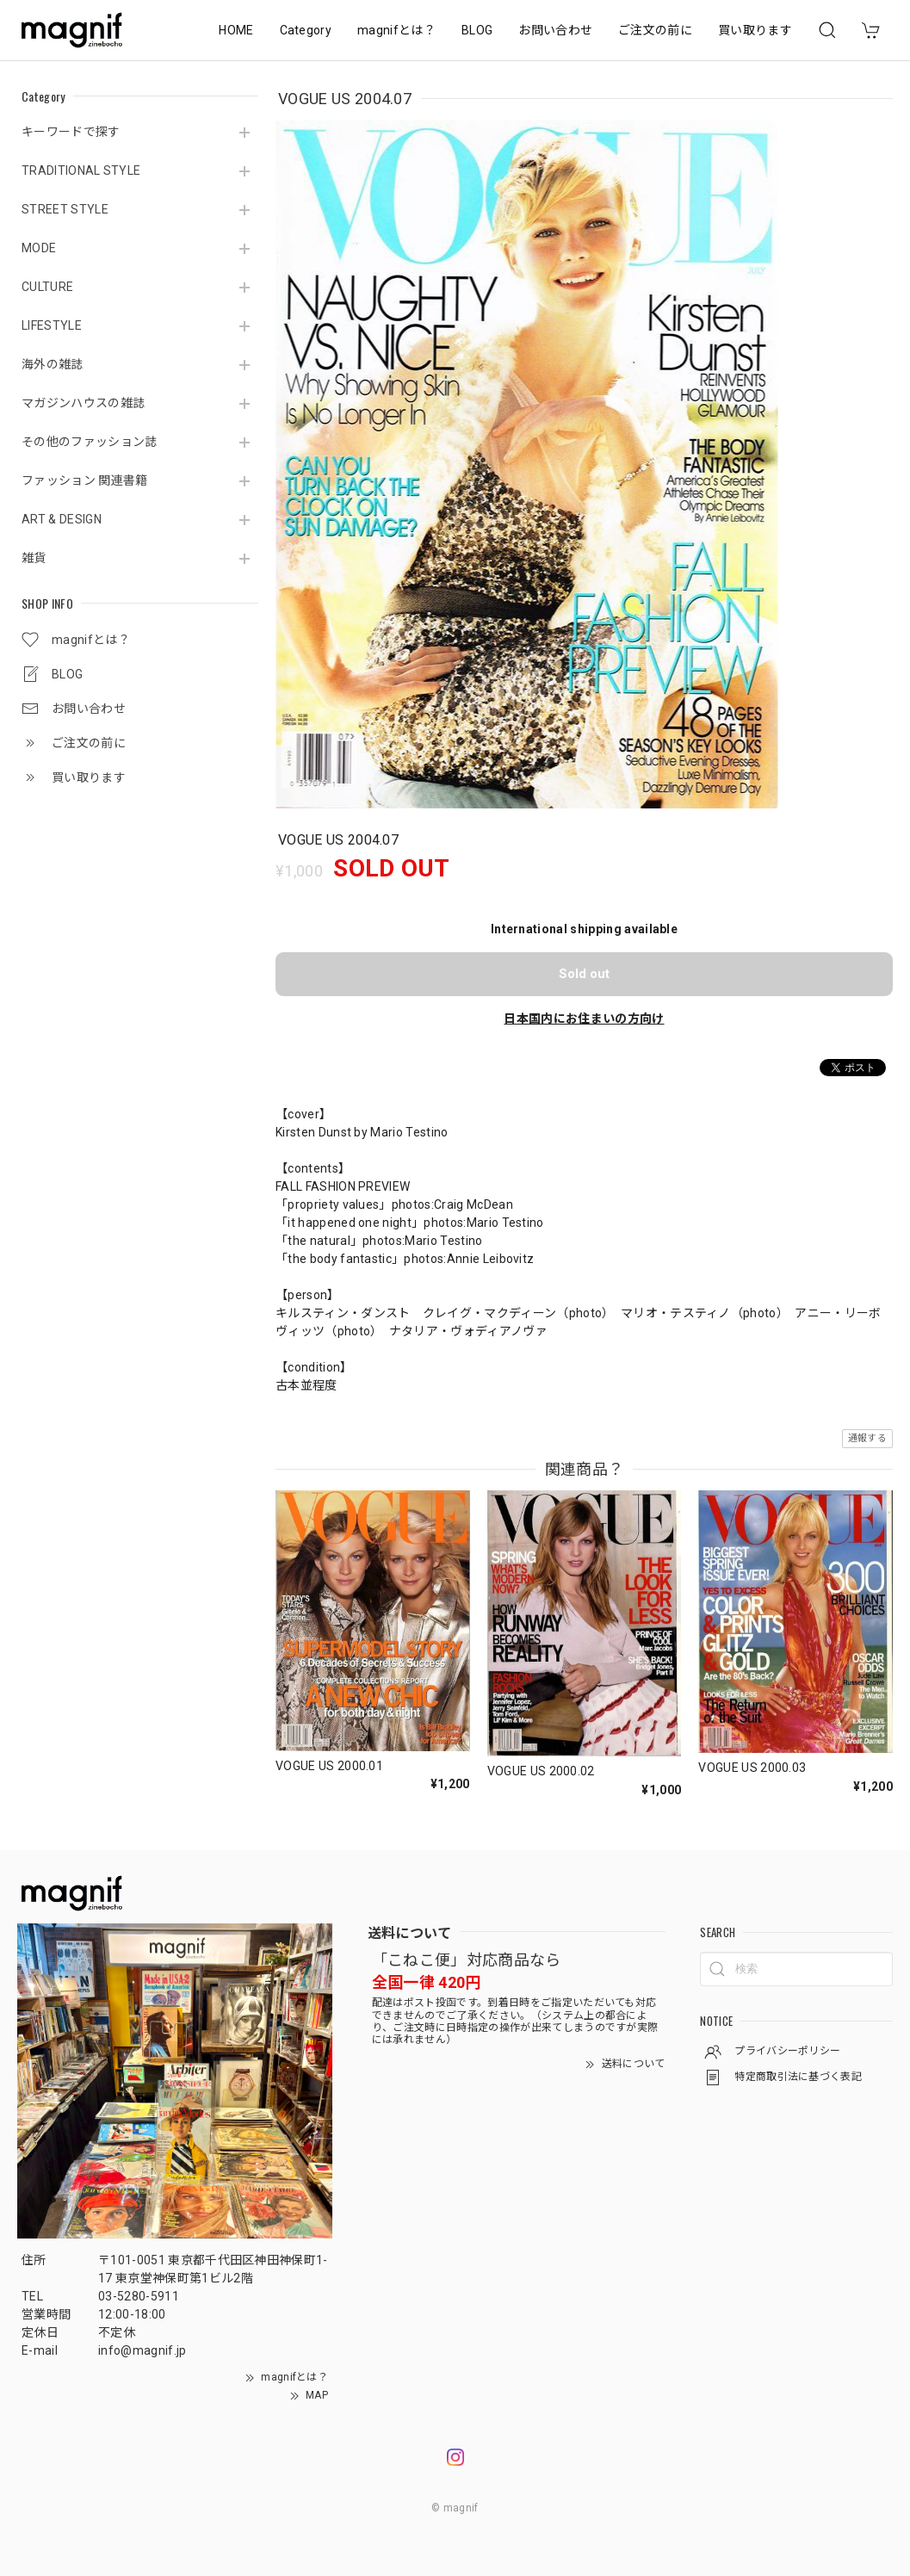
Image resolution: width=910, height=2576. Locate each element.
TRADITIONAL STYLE (81, 170)
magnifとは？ (396, 30)
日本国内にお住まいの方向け (584, 1018)
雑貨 (34, 558)
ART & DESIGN (62, 519)
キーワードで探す (71, 132)
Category (306, 30)
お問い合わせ (555, 30)
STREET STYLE (65, 209)
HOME (236, 30)
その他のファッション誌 (90, 442)
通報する (867, 1438)
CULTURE (47, 287)
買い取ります (755, 30)
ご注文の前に (655, 30)
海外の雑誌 (53, 364)
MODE (39, 248)
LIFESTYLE (52, 325)
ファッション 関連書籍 (85, 480)
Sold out (584, 973)
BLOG (476, 30)
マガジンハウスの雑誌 (83, 403)
